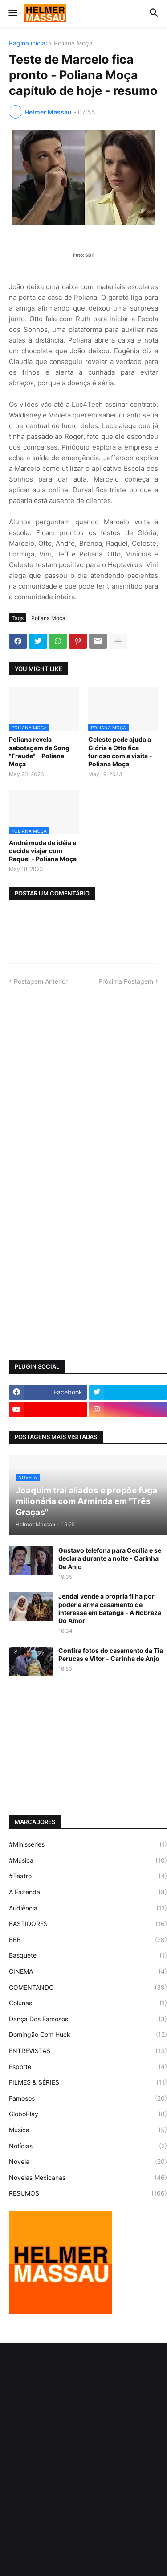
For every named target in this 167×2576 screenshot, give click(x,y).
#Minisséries (88, 1844)
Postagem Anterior (41, 981)
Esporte (88, 2066)
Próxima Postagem (125, 981)
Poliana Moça (73, 43)
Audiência (88, 1908)
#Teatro (88, 1876)
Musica (88, 2130)
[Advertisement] (83, 1082)
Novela (88, 2161)
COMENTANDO (88, 1987)
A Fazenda (88, 1892)
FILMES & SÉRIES (88, 2082)
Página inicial (28, 43)
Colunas (88, 2003)
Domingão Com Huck (88, 2034)
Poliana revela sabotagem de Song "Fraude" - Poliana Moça (39, 752)
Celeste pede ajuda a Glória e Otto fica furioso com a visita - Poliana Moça (120, 752)
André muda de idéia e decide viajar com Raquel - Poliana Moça (43, 851)
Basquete (88, 1955)
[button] (12, 13)
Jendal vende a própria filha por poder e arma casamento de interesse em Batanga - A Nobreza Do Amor (109, 1608)
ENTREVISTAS (88, 2050)
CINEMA (88, 1971)
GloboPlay (88, 2114)
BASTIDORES (88, 1923)
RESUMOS (88, 2193)
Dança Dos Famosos (88, 2019)
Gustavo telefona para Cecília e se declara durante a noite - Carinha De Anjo (109, 1558)
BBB (88, 1939)
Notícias (88, 2146)
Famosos (88, 2098)
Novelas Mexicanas (88, 2177)
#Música (88, 1860)
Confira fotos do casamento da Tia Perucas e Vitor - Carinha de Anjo (110, 1654)
